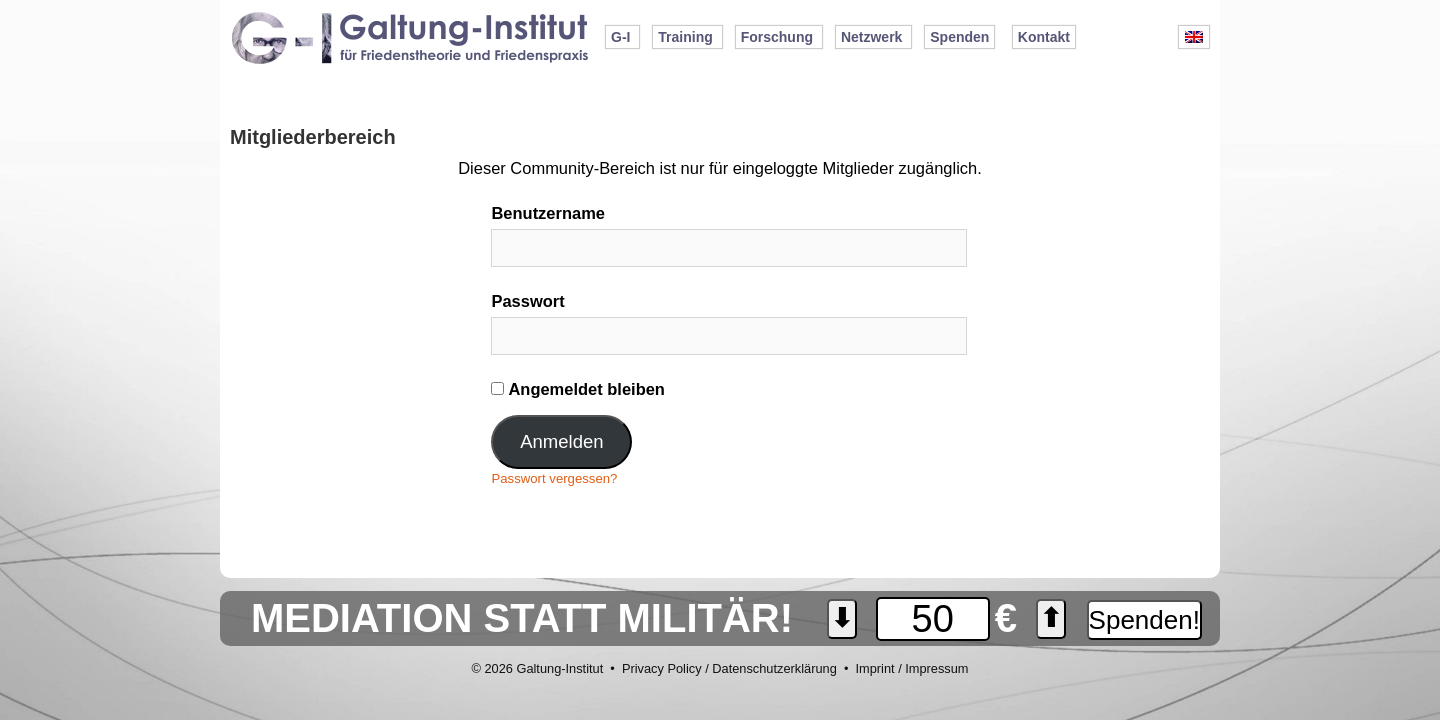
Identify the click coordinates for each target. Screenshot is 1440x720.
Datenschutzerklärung (774, 668)
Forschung (777, 37)
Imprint (874, 668)
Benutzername (547, 213)
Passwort (527, 301)
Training (685, 37)
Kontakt (1044, 37)
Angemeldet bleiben (577, 389)
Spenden (959, 37)
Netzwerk (871, 37)
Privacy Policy (662, 668)
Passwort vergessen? (554, 478)
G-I (620, 37)
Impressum (936, 668)
